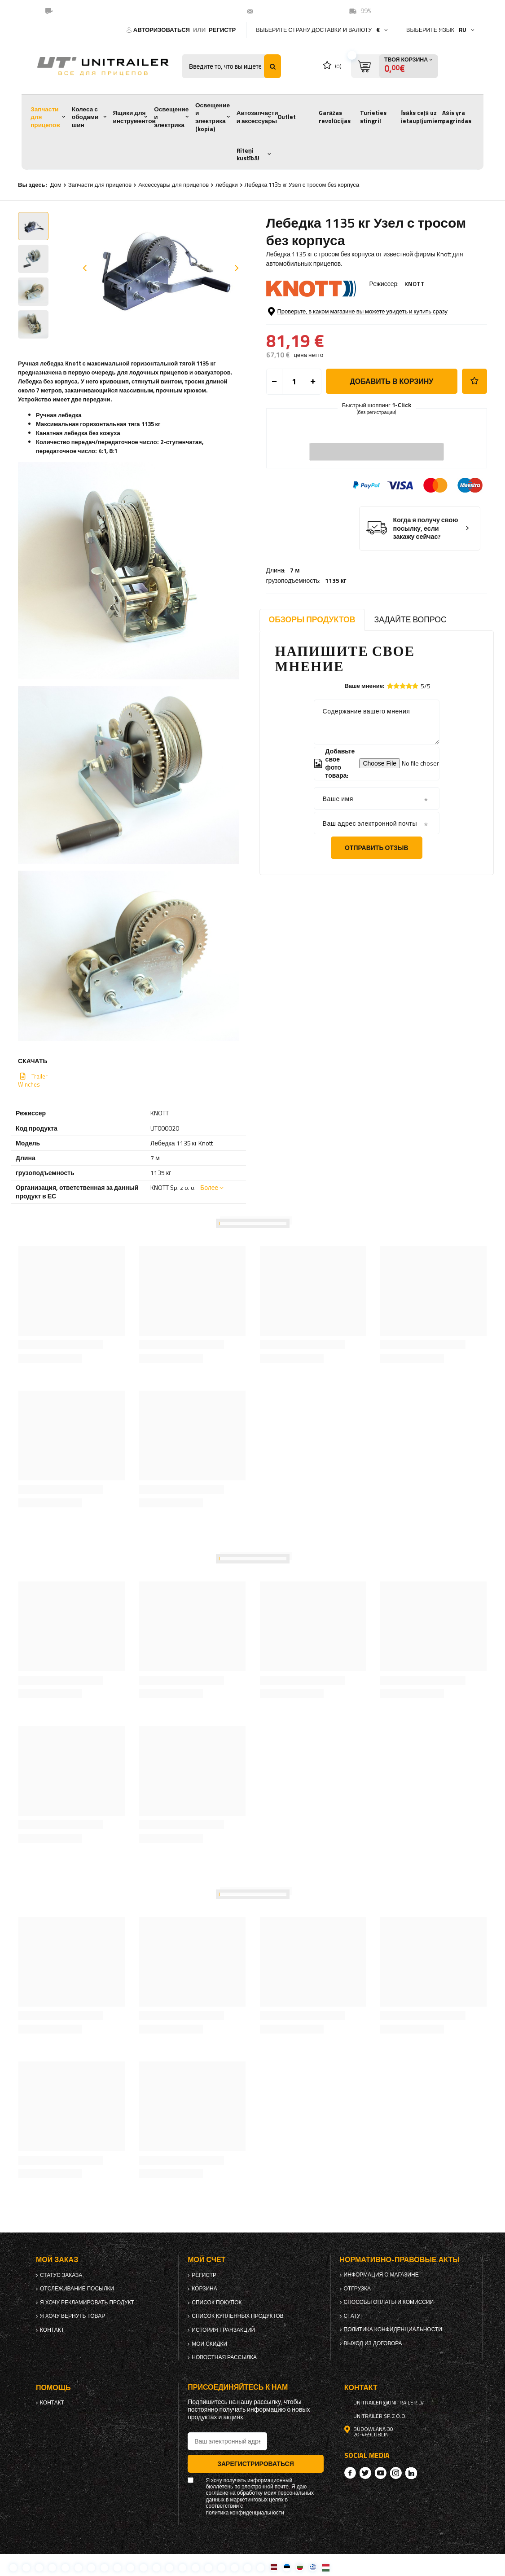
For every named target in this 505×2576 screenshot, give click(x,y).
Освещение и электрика (171, 117)
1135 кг (336, 319)
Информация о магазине (381, 2274)
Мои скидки (209, 2344)
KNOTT (414, 283)
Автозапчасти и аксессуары (257, 116)
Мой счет (206, 2259)
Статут (354, 2316)
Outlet (286, 116)
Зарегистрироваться (255, 2463)
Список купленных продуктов (237, 2316)
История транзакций (223, 2330)
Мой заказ (57, 2259)
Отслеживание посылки (77, 2288)
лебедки (226, 184)
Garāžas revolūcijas (335, 116)
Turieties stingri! (373, 116)
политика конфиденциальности (393, 2329)
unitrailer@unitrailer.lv (293, 11)
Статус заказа (61, 2275)
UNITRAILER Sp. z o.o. (380, 2416)
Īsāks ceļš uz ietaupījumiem (422, 116)
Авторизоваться (162, 29)
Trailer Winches (33, 1080)
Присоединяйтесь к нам (238, 2387)
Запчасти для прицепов (45, 117)
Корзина (204, 2288)
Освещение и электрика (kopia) (212, 117)
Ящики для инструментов (134, 116)
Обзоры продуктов (312, 619)
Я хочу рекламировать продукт (87, 2302)
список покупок (217, 2302)
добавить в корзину (391, 418)
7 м (294, 308)
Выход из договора (373, 2343)
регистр (222, 29)
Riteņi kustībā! (248, 154)
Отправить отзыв (376, 847)
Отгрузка (357, 2288)
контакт (52, 2330)
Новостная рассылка (224, 2357)
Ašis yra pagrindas (456, 116)
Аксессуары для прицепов (173, 184)
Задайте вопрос (410, 619)
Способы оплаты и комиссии (389, 2302)
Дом (55, 184)
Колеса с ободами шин (85, 117)
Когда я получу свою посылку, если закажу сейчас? (425, 565)
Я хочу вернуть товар (72, 2316)
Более (209, 1187)
